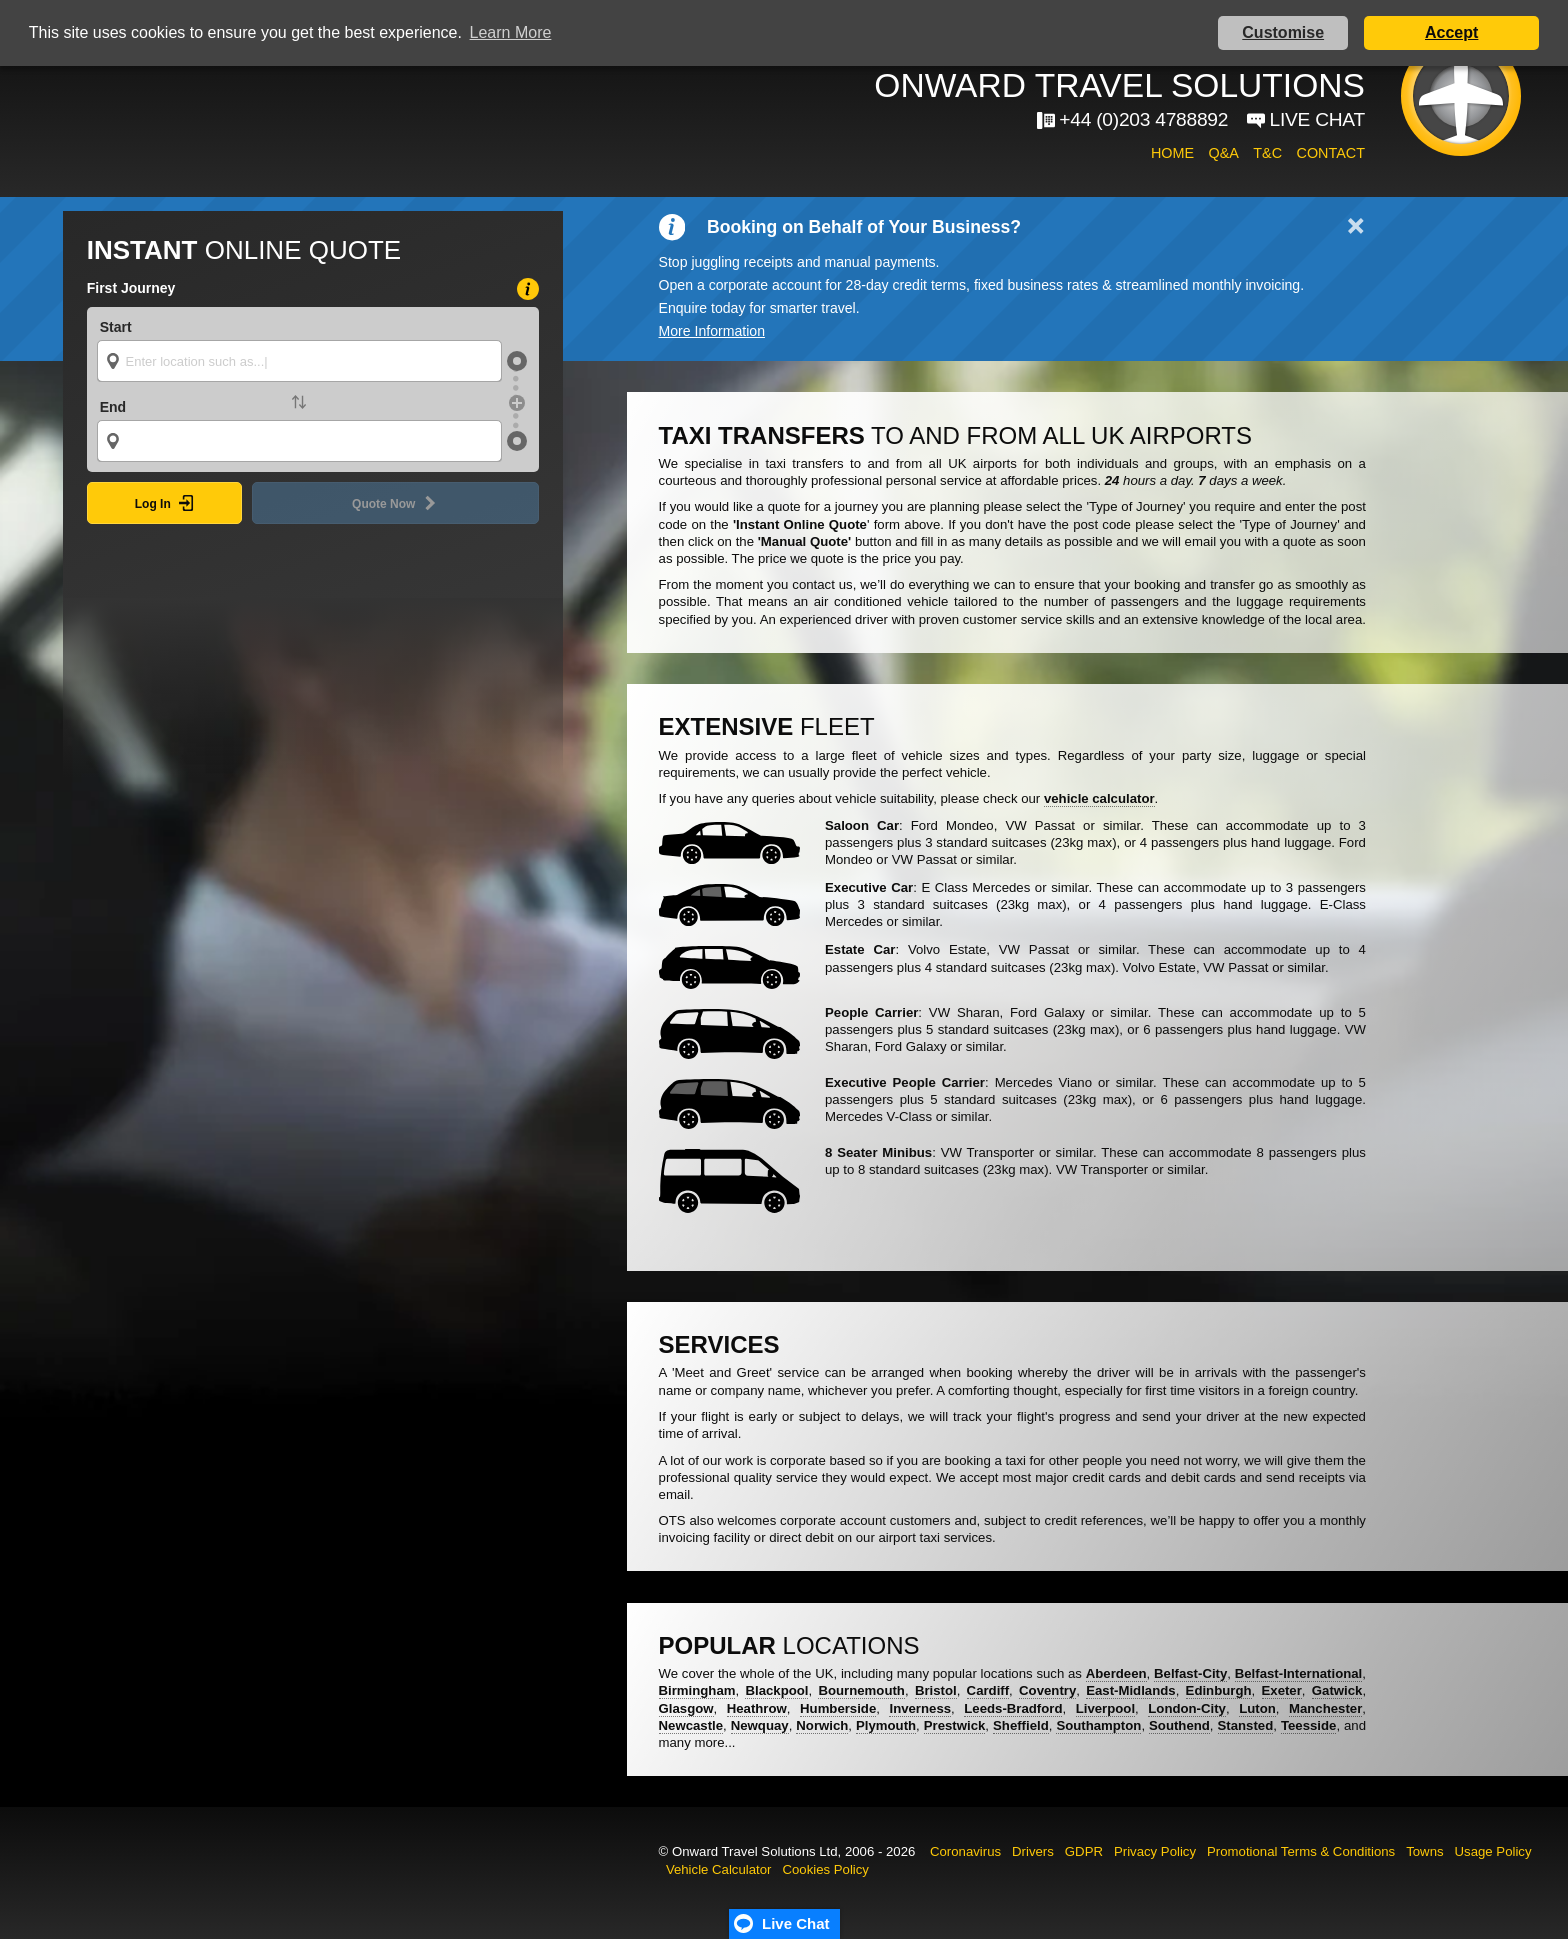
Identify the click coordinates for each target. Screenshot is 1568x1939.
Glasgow (686, 1708)
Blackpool (776, 1690)
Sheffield (1021, 1725)
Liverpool (1105, 1708)
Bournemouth (861, 1690)
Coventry (1047, 1690)
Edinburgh (1219, 1690)
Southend (1179, 1725)
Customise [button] (1283, 32)
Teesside (1308, 1725)
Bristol (936, 1690)
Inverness (920, 1708)
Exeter (1282, 1690)
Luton (1257, 1708)
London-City (1187, 1708)
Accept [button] (1451, 32)
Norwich (822, 1725)
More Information (712, 331)
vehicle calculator (1099, 798)
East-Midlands (1130, 1690)
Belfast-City (1190, 1673)
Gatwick (1337, 1690)
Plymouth (886, 1725)
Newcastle (691, 1725)
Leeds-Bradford (1013, 1708)
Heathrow (757, 1708)
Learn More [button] (511, 32)
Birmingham (697, 1690)
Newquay (760, 1725)
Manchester (1325, 1708)
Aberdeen (1116, 1673)
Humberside (838, 1708)
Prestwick (955, 1725)
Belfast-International (1299, 1673)
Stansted (1246, 1725)
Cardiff (988, 1690)
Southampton (1098, 1725)
